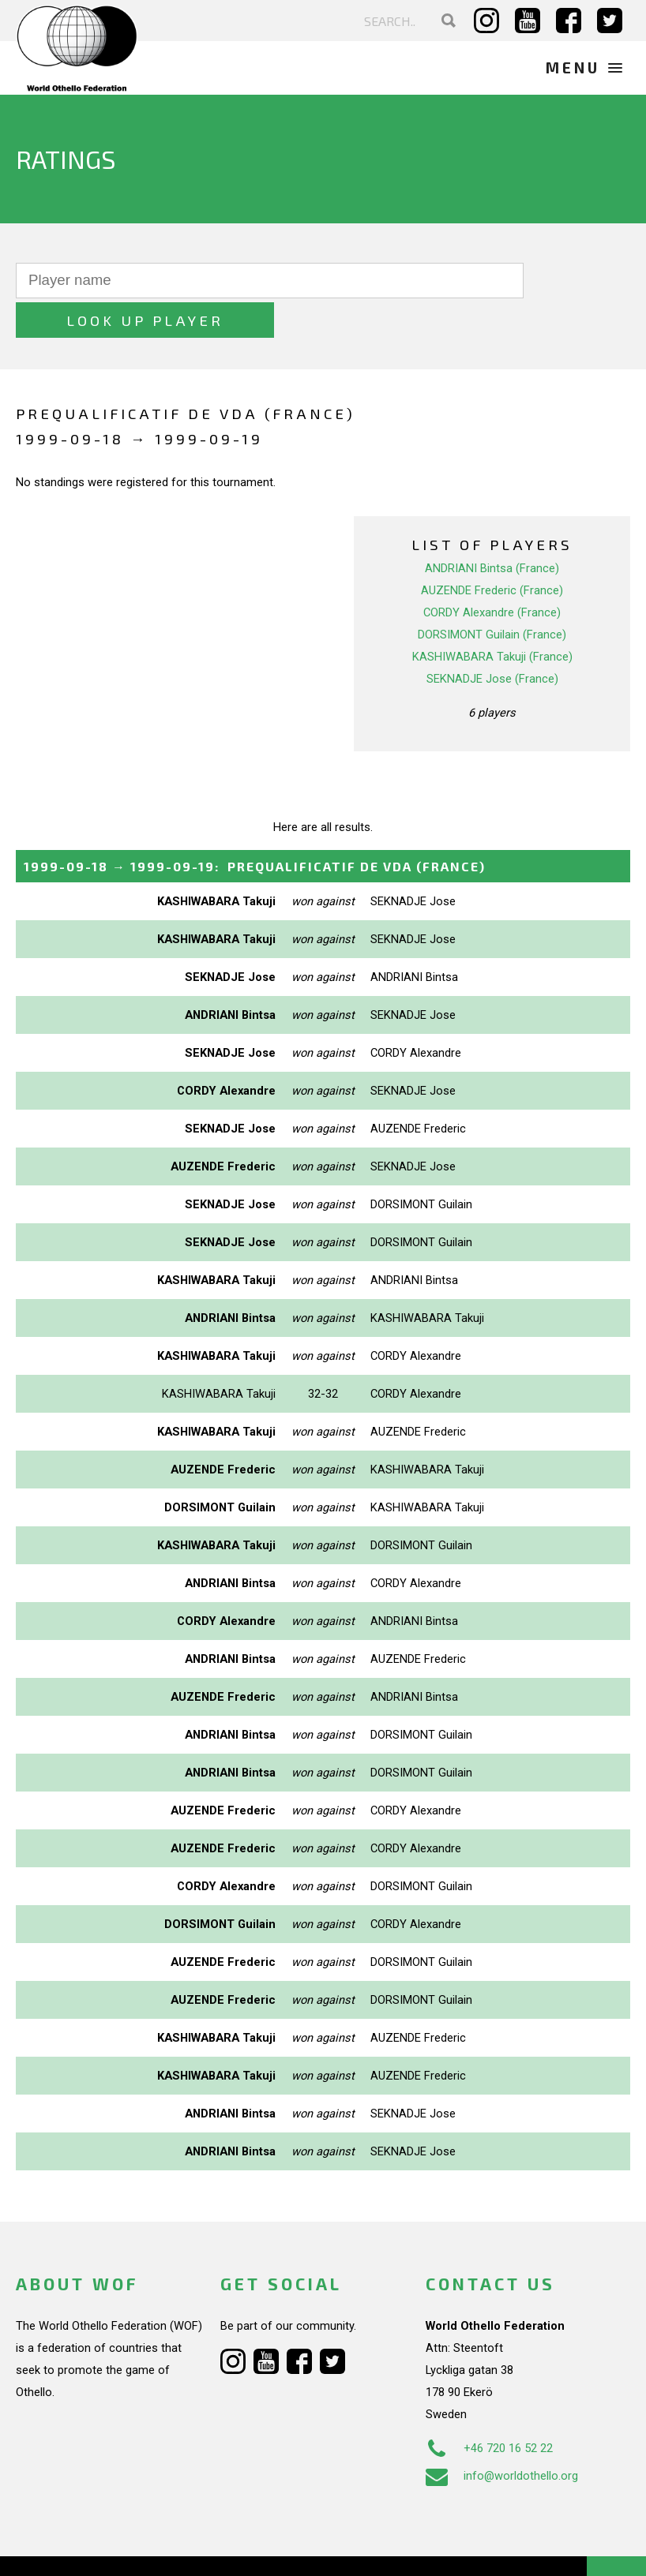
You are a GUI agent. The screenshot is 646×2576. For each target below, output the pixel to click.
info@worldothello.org (502, 2436)
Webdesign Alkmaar (113, 2547)
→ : (255, 826)
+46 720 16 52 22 (489, 2409)
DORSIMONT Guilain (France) (492, 595)
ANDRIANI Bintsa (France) (492, 529)
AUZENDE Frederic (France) (492, 551)
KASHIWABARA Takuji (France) (492, 617)
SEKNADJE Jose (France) (492, 639)
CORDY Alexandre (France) (492, 573)
